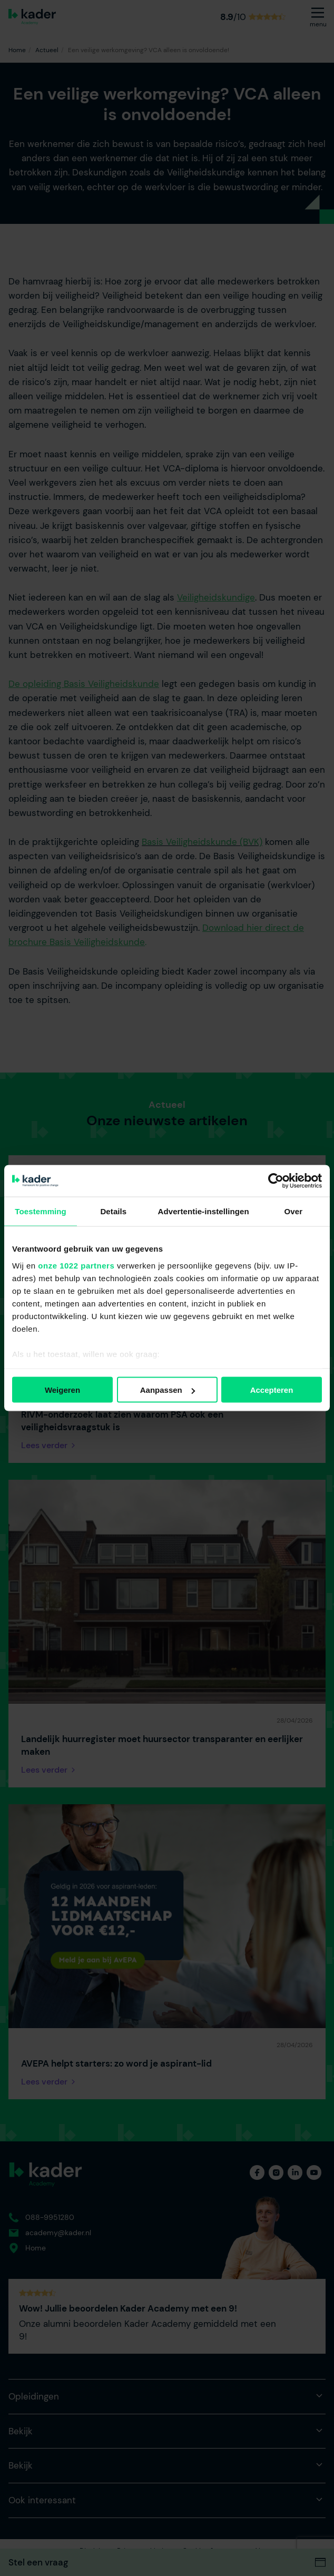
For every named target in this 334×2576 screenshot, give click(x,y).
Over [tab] (293, 1211)
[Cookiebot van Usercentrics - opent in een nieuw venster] (276, 1181)
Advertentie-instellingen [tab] (203, 1211)
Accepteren (271, 1389)
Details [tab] (113, 1211)
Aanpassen (167, 1389)
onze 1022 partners (76, 1265)
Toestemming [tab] (40, 1211)
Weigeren (62, 1389)
